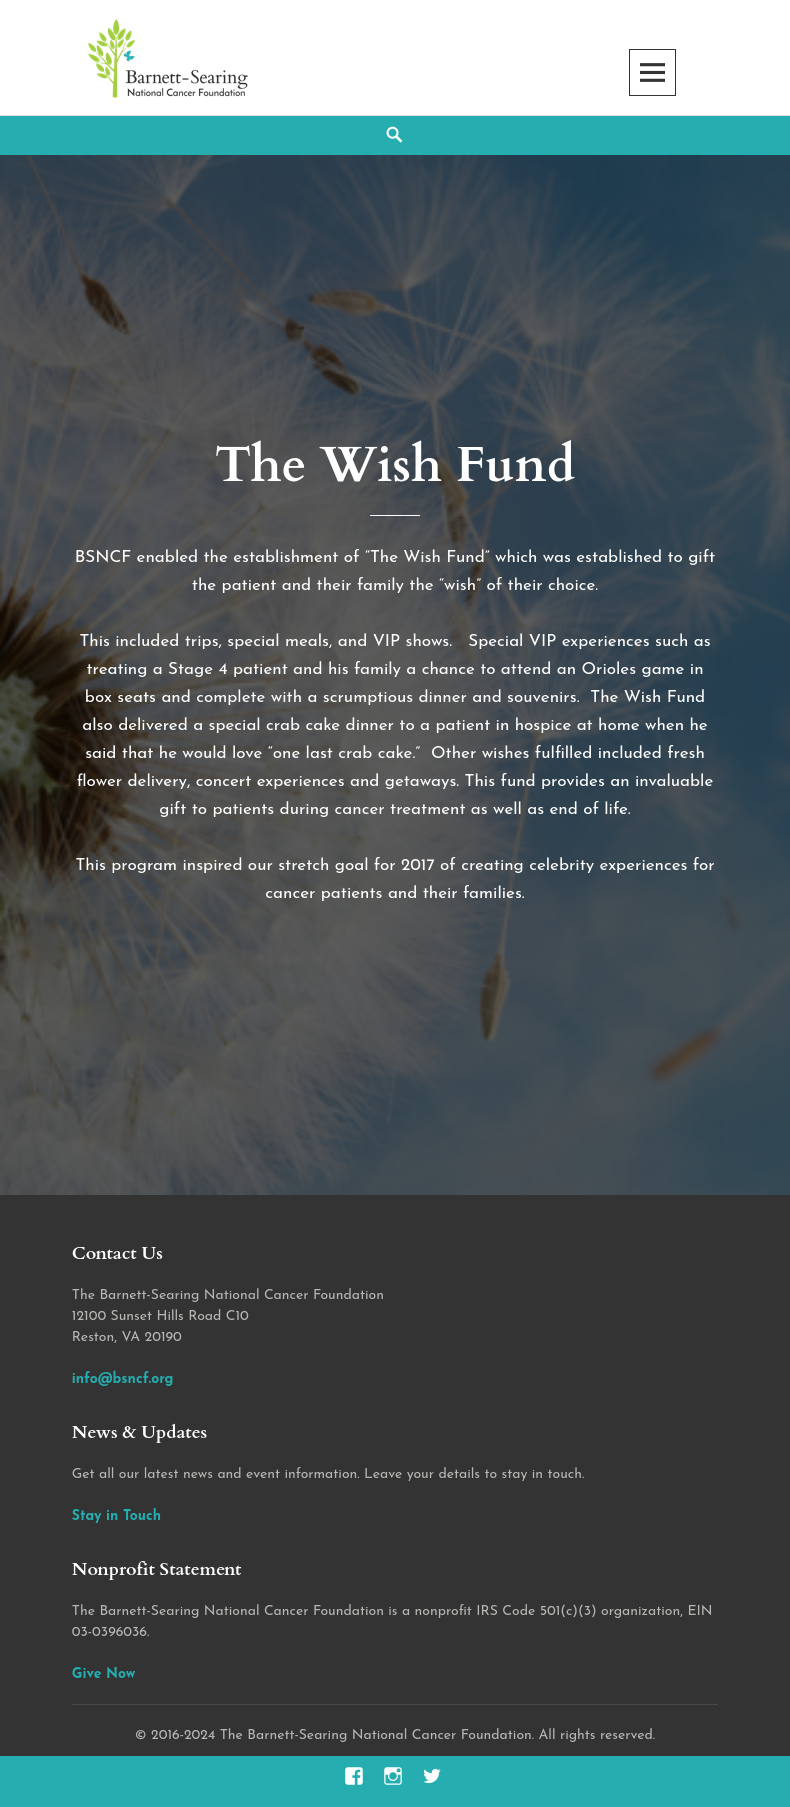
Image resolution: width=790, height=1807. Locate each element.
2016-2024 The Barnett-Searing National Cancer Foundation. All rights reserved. (403, 1735)
